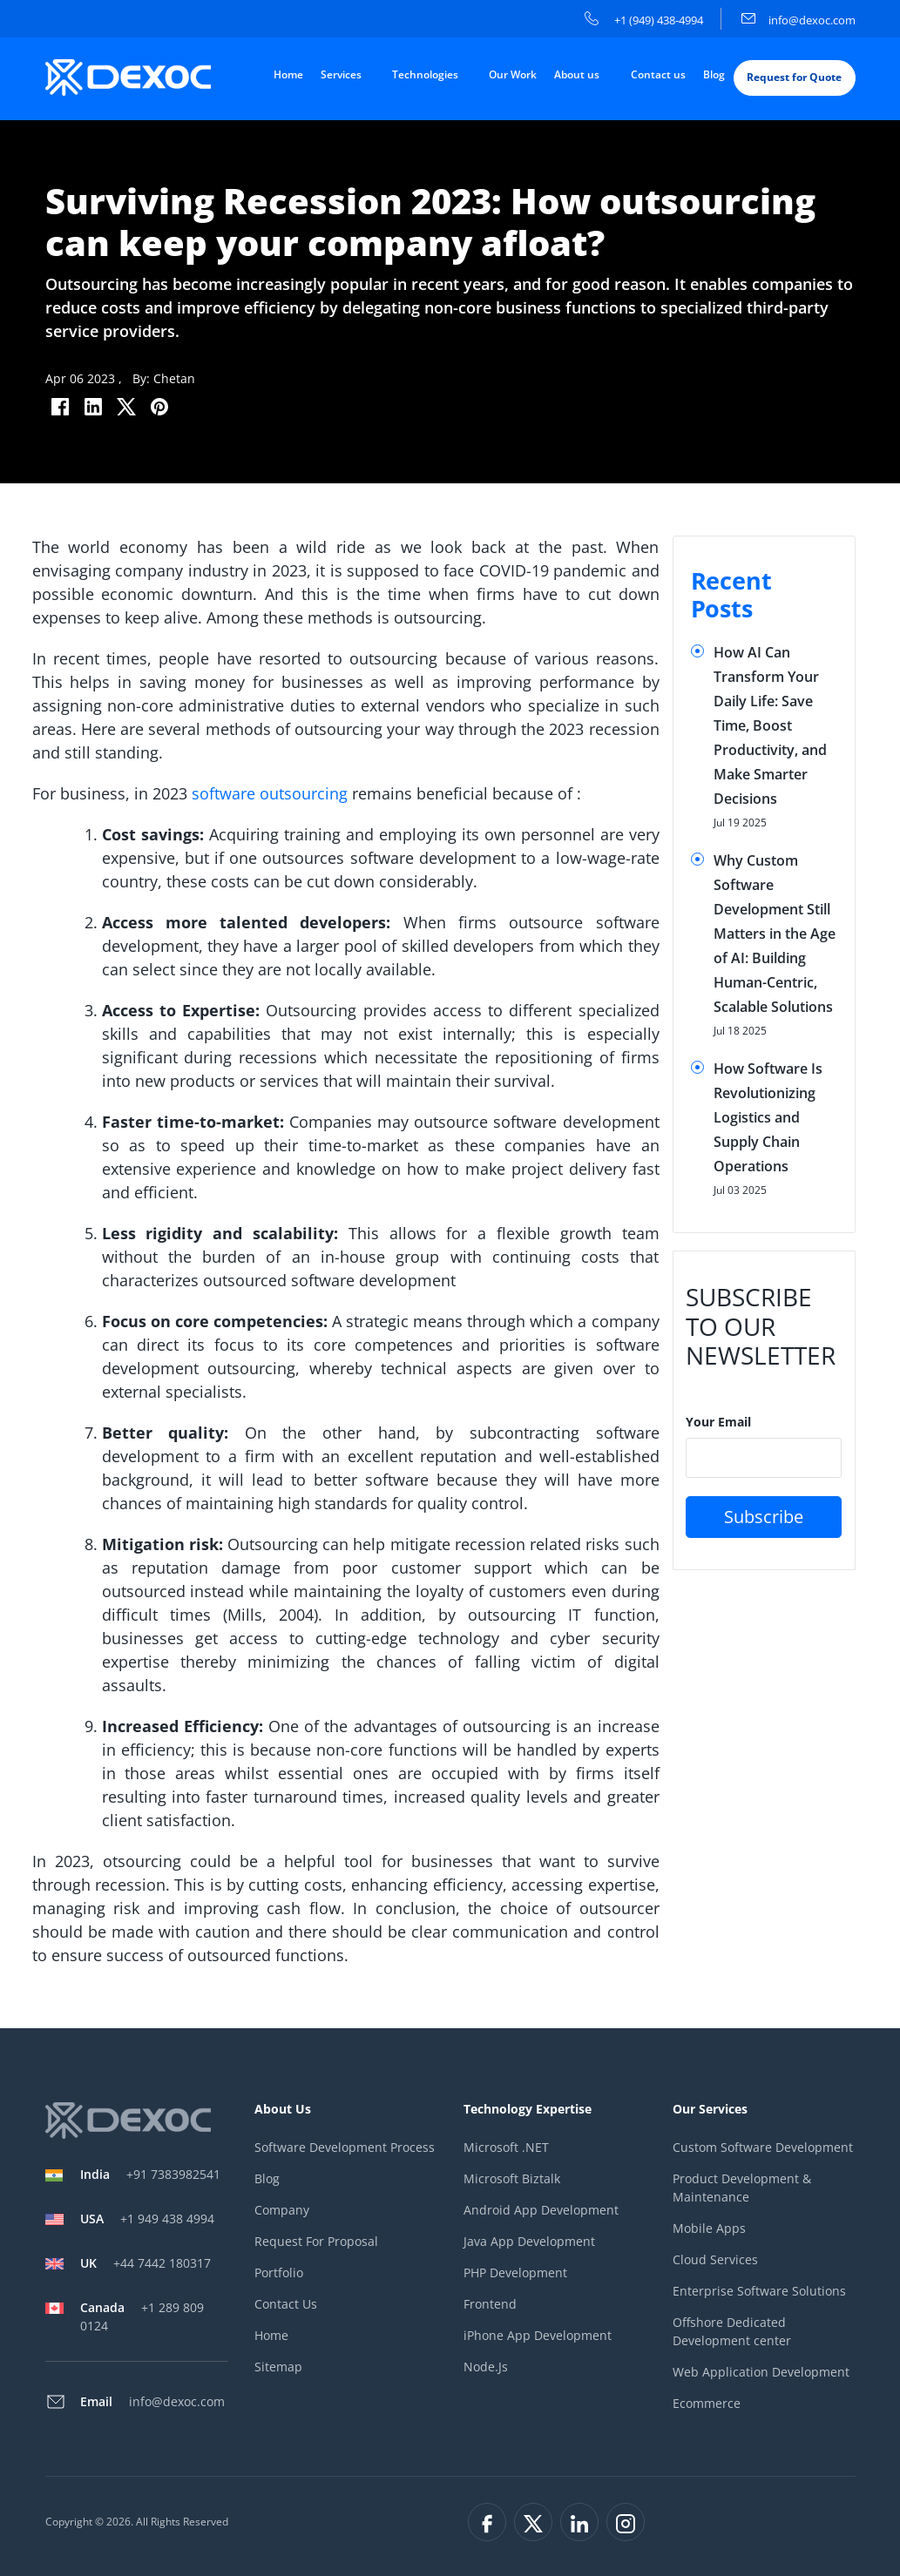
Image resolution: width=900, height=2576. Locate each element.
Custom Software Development (763, 2147)
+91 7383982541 (150, 2174)
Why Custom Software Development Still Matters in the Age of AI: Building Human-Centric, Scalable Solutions (775, 933)
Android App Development (541, 2210)
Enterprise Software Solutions (759, 2291)
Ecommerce (707, 2403)
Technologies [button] (426, 74)
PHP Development (515, 2272)
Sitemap (278, 2366)
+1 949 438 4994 (147, 2218)
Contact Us (285, 2304)
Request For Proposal (316, 2241)
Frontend (490, 2304)
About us (578, 74)
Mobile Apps (709, 2228)
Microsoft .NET (506, 2147)
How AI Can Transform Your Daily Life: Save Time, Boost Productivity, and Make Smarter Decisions (770, 725)
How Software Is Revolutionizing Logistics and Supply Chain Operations (768, 1117)
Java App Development (529, 2241)
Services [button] (342, 74)
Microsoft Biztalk (512, 2178)
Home (288, 74)
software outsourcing (270, 793)
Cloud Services (715, 2259)
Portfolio (278, 2272)
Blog (714, 74)
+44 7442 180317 (145, 2263)
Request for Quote (794, 77)
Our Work (513, 74)
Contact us (658, 74)
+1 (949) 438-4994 (644, 20)
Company (281, 2210)
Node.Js (486, 2366)
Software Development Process (344, 2147)
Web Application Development (761, 2372)
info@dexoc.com (798, 20)
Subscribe (763, 1516)
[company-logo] (130, 77)
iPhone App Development (538, 2335)
